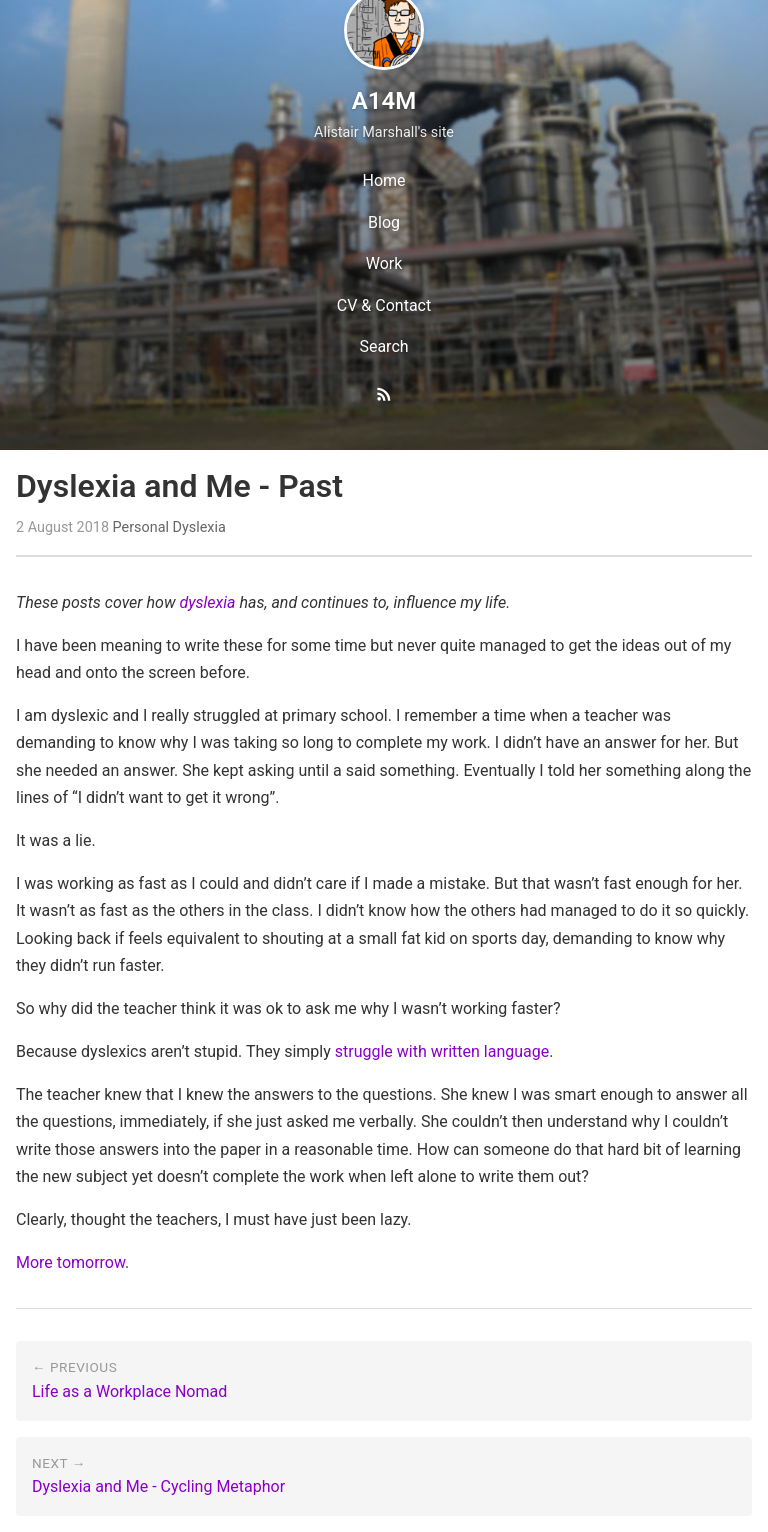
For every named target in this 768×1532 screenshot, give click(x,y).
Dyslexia (199, 527)
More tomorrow (70, 1262)
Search (383, 346)
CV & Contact (384, 305)
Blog (384, 222)
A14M (384, 101)
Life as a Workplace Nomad (129, 1391)
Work (384, 263)
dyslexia (207, 602)
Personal (141, 527)
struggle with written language (442, 1051)
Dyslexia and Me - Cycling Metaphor (158, 1486)
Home (383, 180)
